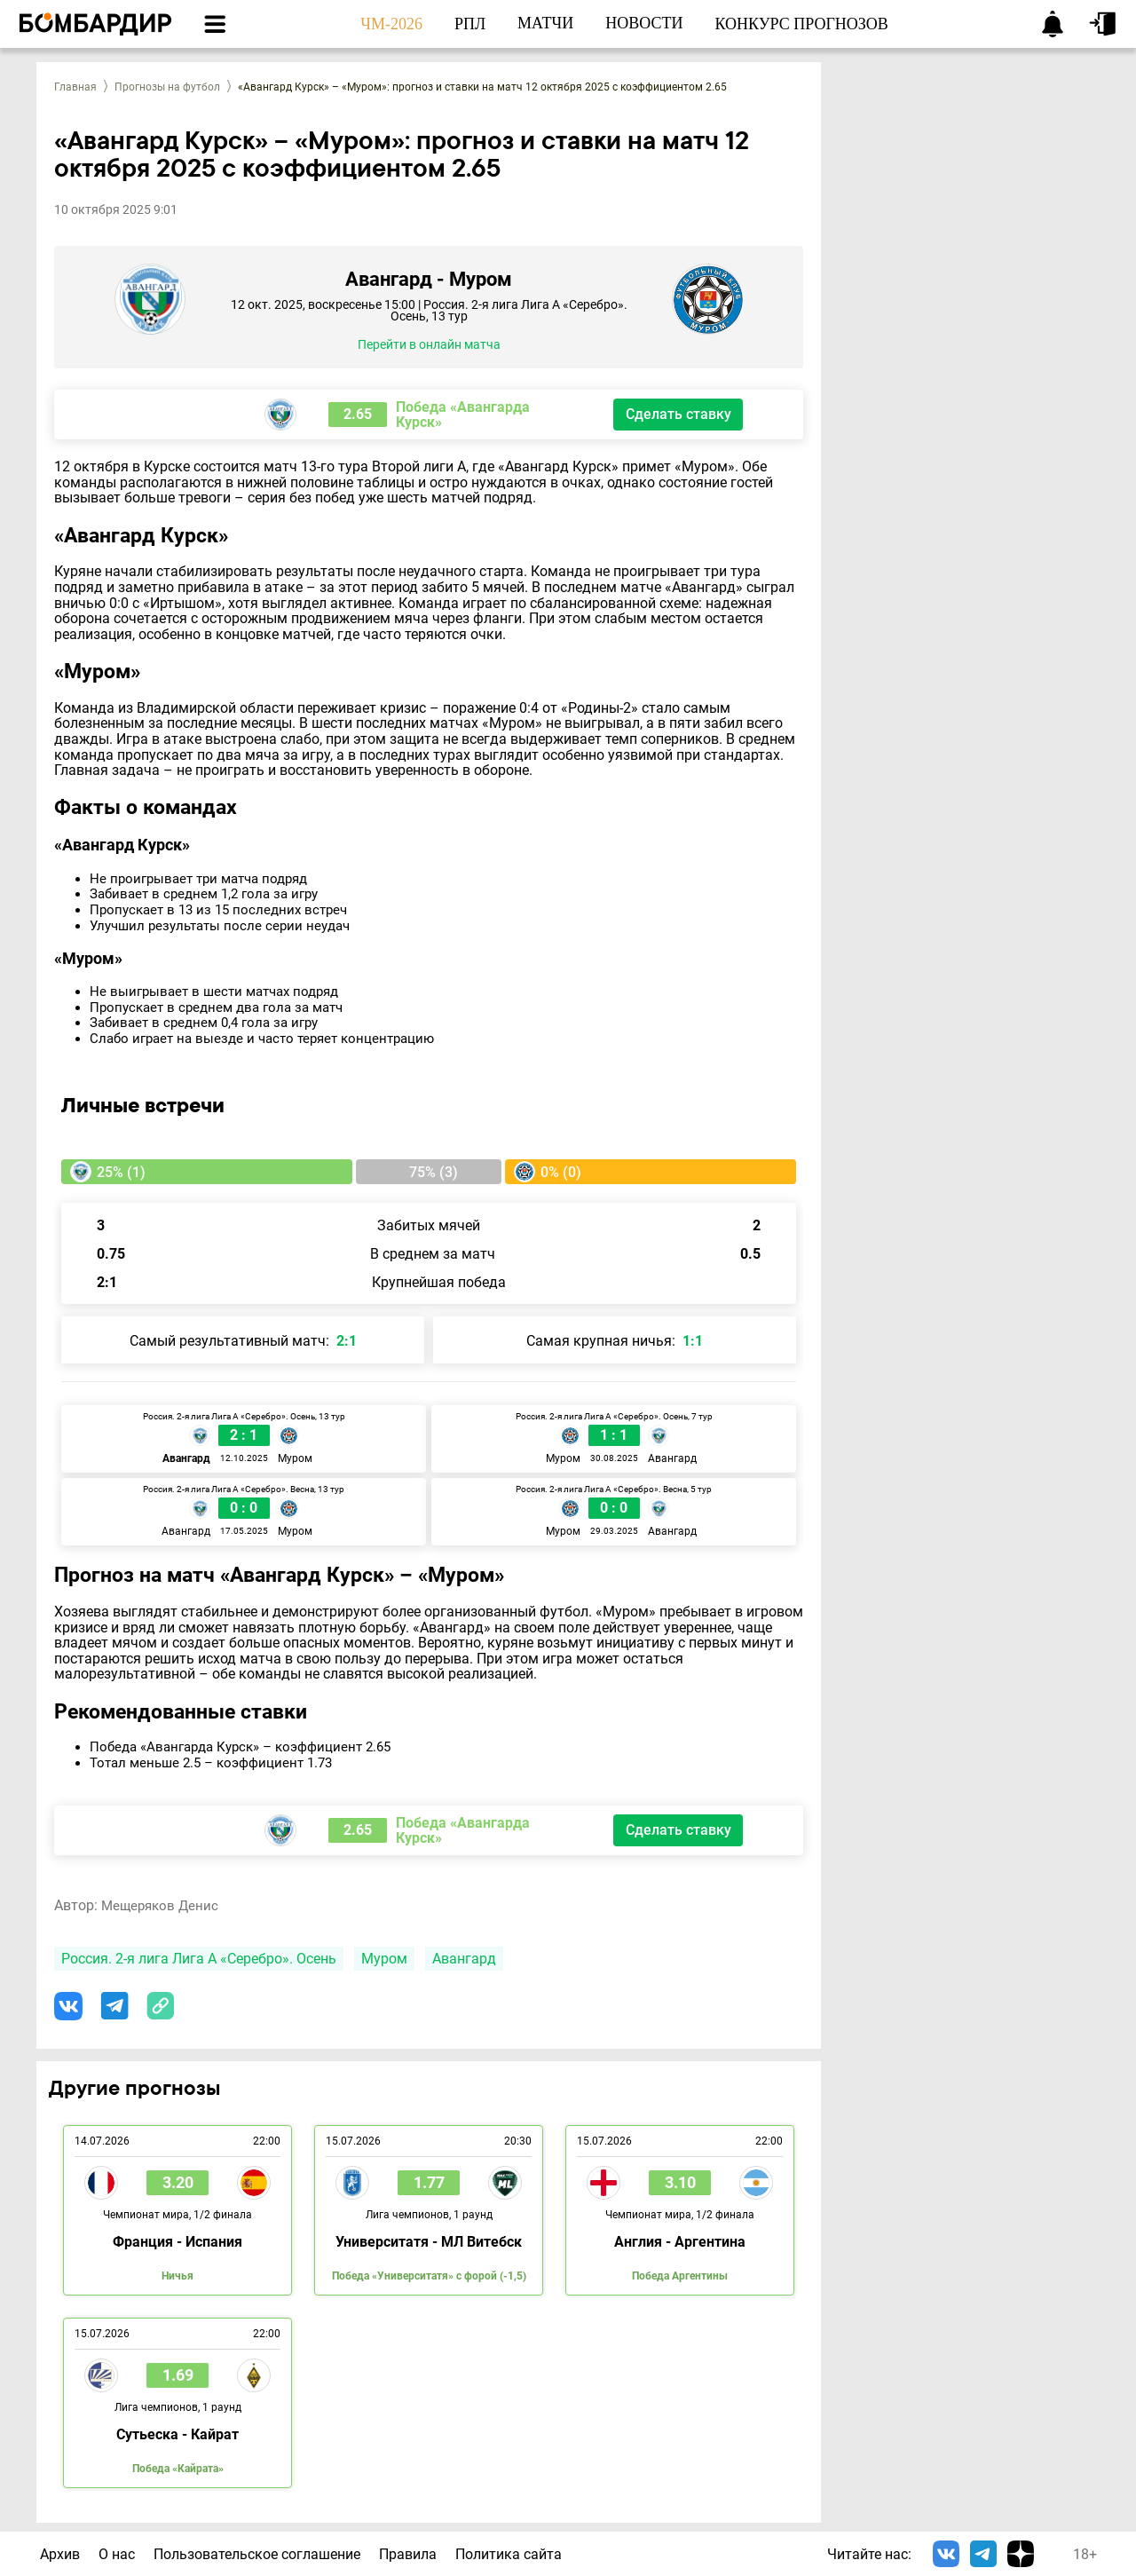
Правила (408, 2554)
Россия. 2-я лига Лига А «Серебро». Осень (198, 1958)
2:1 (107, 1282)
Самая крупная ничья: (614, 1340)
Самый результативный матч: (243, 1340)
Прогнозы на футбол (167, 87)
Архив (60, 2554)
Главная (75, 87)
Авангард (464, 1958)
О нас (117, 2554)
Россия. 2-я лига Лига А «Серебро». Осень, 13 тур (508, 310)
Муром (384, 1958)
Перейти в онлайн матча (429, 345)
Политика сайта (508, 2554)
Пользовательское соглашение (257, 2554)
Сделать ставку (678, 414)
